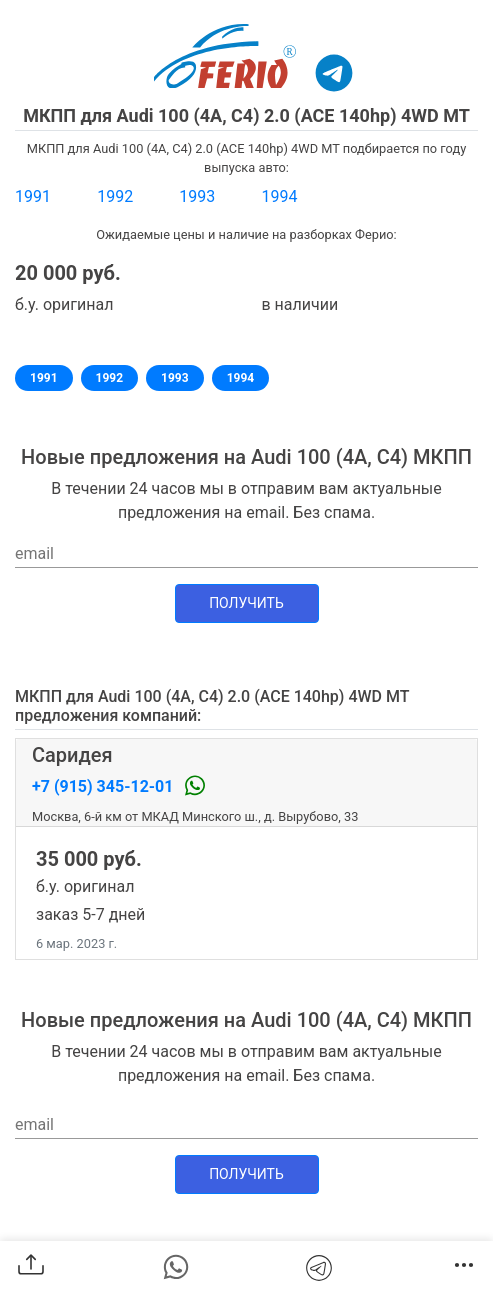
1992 (115, 196)
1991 (33, 196)
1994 (279, 196)
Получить (246, 603)
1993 (197, 196)
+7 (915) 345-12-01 (104, 786)
